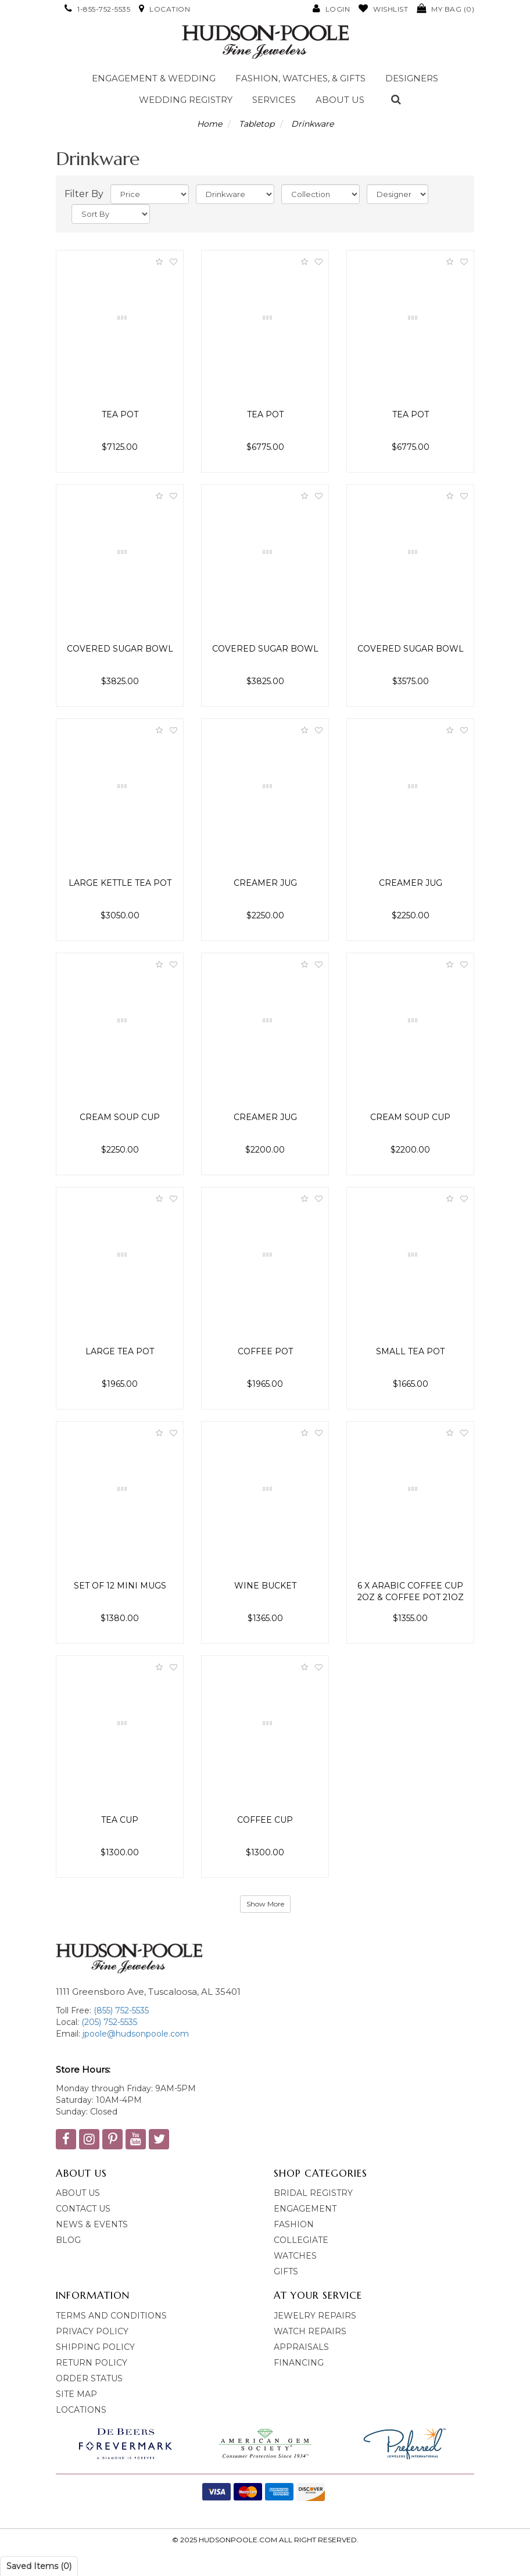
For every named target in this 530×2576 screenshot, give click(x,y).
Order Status (89, 2378)
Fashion (294, 2224)
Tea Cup (119, 1820)
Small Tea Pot (410, 1351)
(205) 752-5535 (108, 2022)
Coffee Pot (265, 1351)
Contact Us (83, 2208)
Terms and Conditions (111, 2315)
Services (274, 99)
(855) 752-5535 (121, 2010)
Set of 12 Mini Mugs (120, 1585)
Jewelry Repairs (315, 2315)
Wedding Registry (185, 99)
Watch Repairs (310, 2331)
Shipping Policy (95, 2347)
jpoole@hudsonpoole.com (134, 2033)
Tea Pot (120, 414)
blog (68, 2240)
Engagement (305, 2208)
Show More (265, 1903)
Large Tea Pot (119, 1351)
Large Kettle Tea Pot (120, 883)
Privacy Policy (92, 2331)
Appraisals (301, 2347)
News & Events (92, 2224)
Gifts (286, 2271)
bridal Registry (313, 2193)
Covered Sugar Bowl (120, 648)
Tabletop (256, 124)
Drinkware (312, 124)
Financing (299, 2362)
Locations (81, 2410)
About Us (340, 99)
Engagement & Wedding (154, 78)
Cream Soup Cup (120, 1117)
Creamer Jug (265, 883)
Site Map (76, 2394)
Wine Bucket (265, 1585)
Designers (411, 78)
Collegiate (301, 2240)
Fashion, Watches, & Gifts (300, 78)
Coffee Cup (265, 1820)
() (445, 9)
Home (209, 124)
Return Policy (91, 2362)
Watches (295, 2256)
